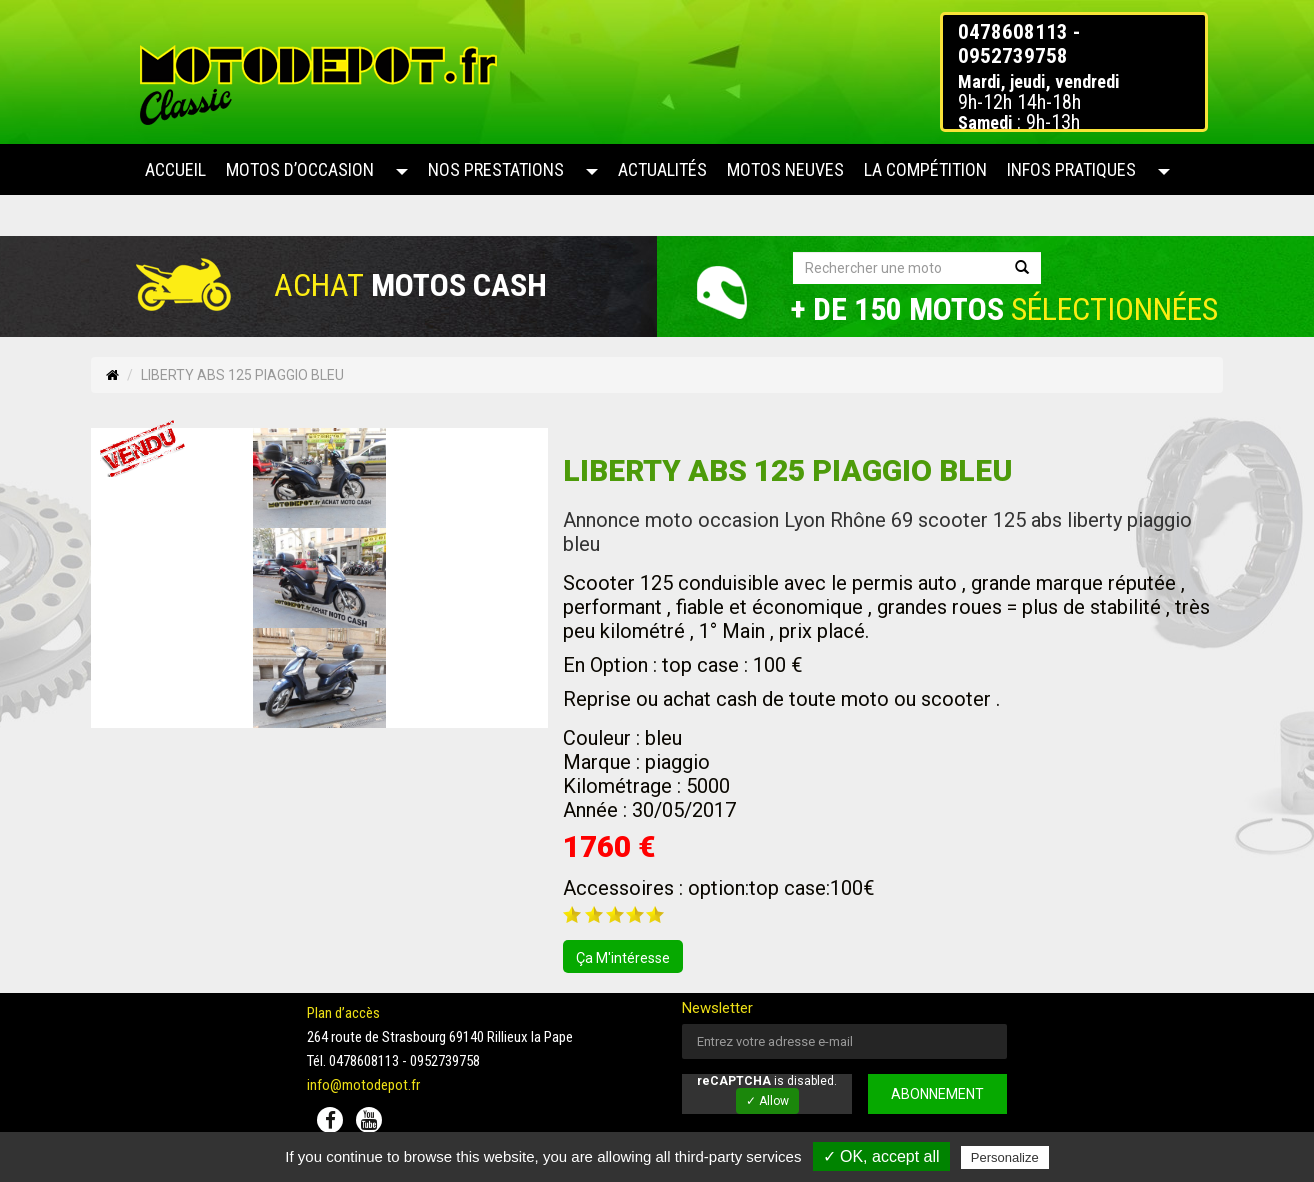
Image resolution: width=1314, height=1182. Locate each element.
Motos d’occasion (300, 169)
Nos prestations (496, 169)
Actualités (662, 169)
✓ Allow (767, 1101)
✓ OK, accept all (881, 1156)
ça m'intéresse (623, 958)
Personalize (1005, 1157)
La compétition (925, 169)
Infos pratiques (1071, 169)
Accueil (175, 169)
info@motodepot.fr (363, 1085)
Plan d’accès (343, 1013)
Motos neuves (785, 169)
